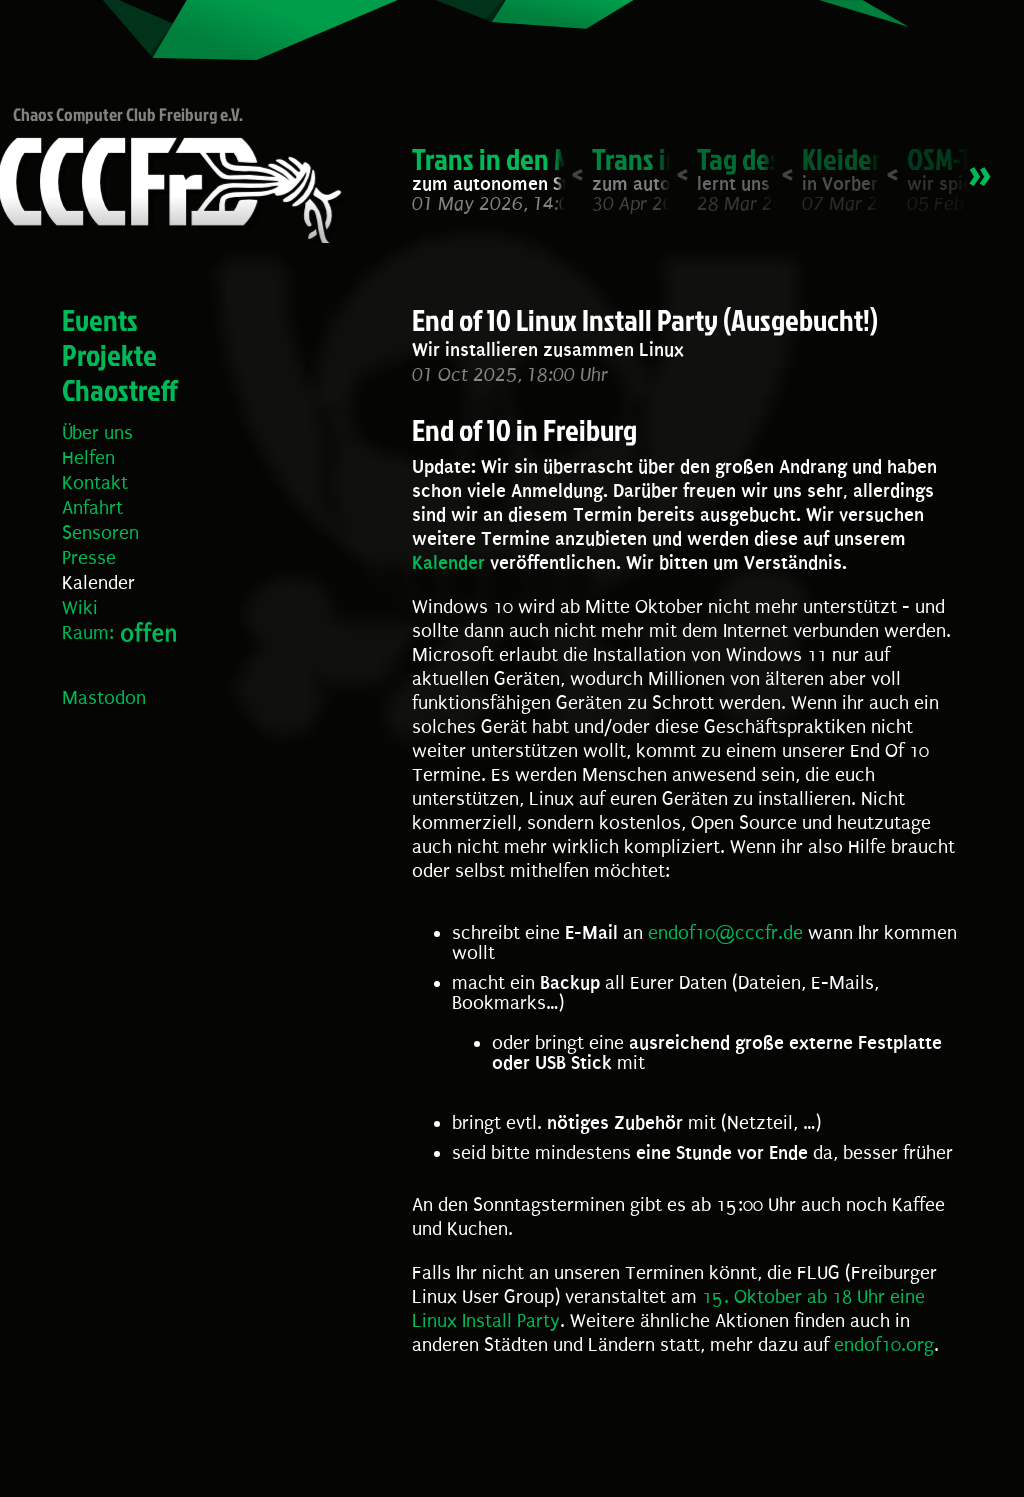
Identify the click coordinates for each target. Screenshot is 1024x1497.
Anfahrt (92, 508)
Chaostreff (120, 390)
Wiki (80, 608)
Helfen (88, 458)
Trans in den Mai (502, 159)
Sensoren (100, 533)
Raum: (88, 633)
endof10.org (884, 1345)
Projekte (109, 355)
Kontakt (95, 483)
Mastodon (104, 698)
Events (100, 320)
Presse (89, 558)
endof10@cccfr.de (725, 933)
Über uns (97, 433)
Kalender (98, 583)
